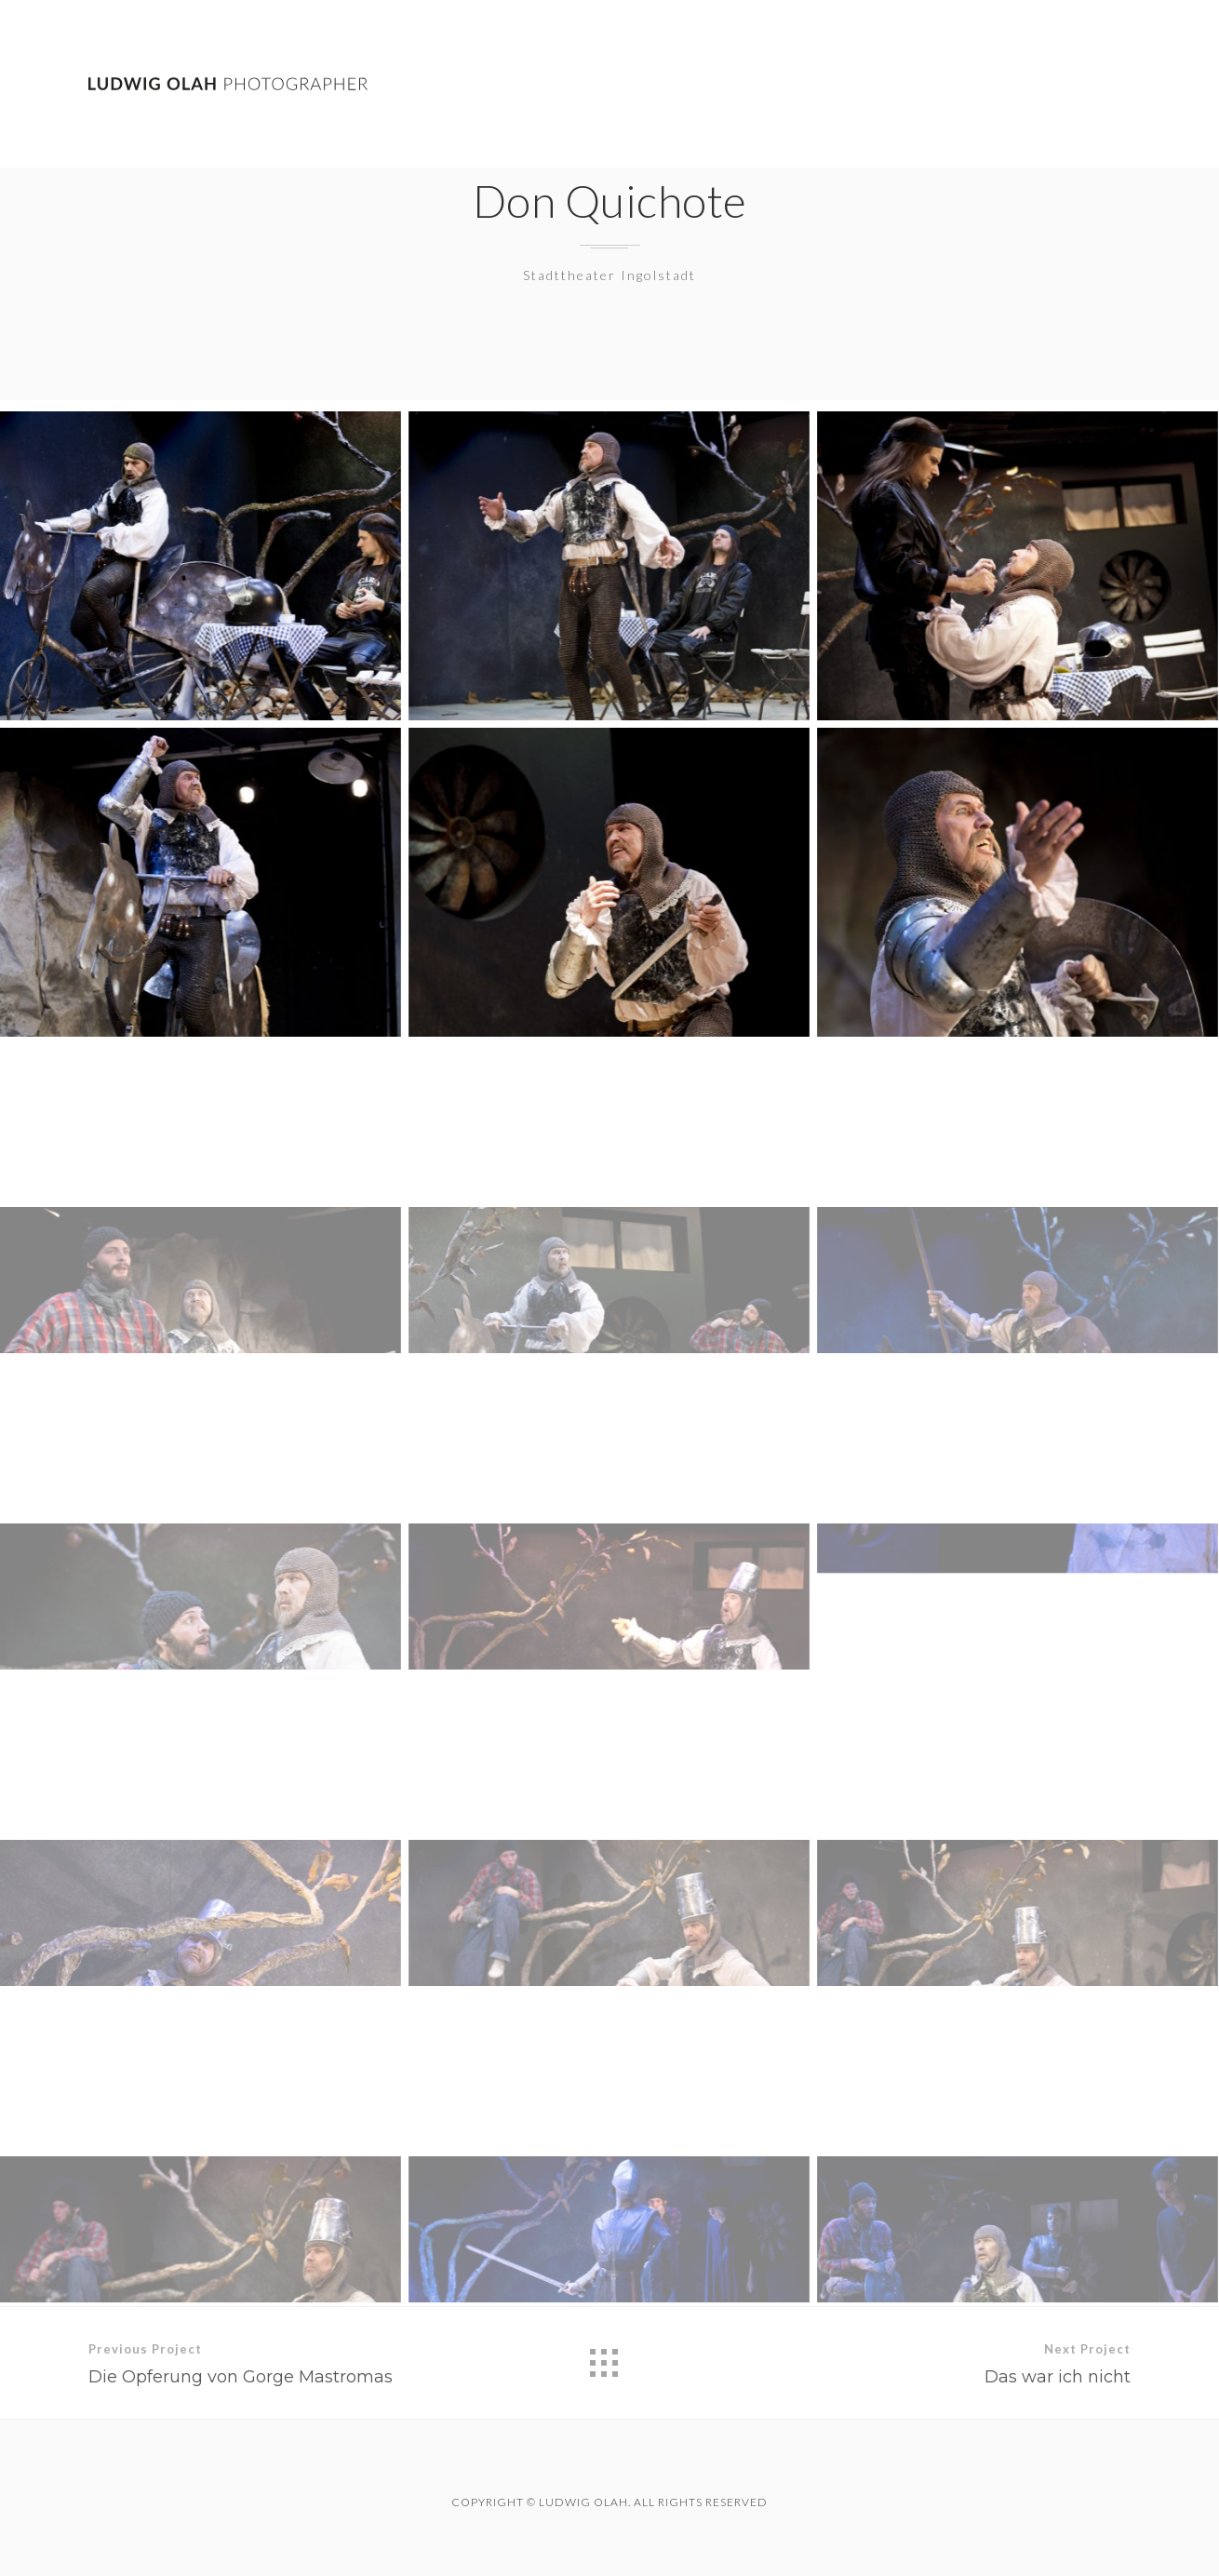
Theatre (986, 84)
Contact (1096, 86)
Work (888, 84)
